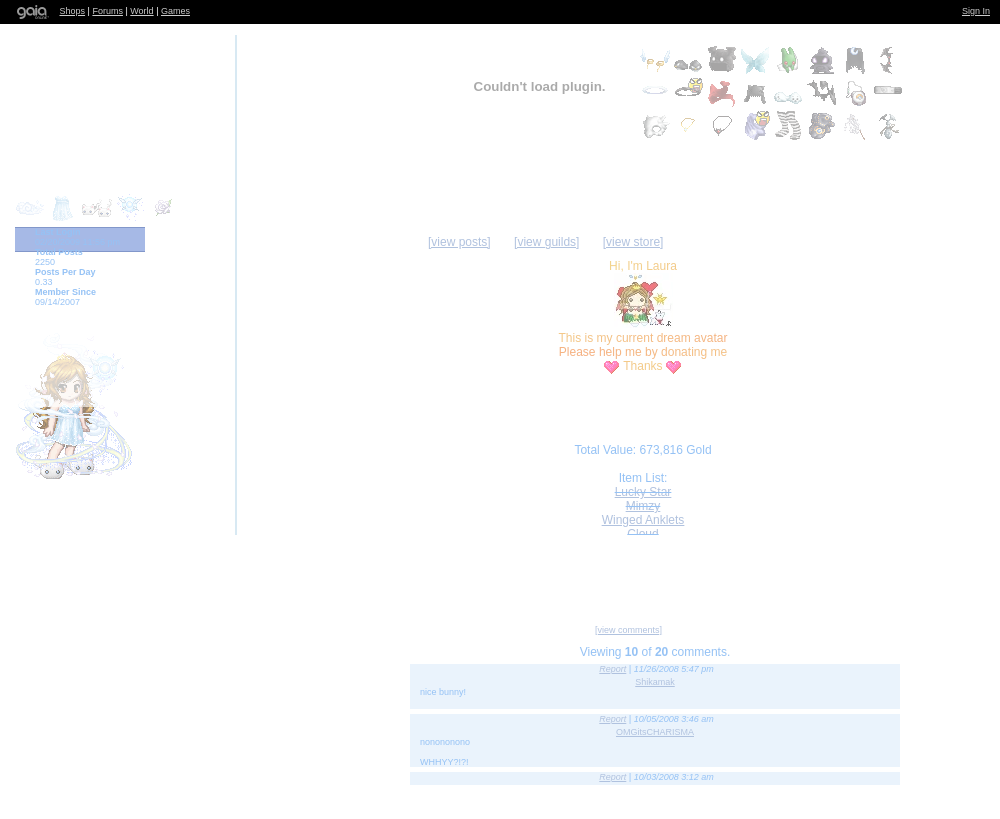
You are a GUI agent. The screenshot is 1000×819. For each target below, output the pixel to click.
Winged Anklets (643, 520)
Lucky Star (643, 492)
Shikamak (655, 682)
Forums (107, 11)
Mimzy (643, 506)
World (141, 11)
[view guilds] (546, 242)
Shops (73, 11)
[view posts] (459, 242)
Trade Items (815, 572)
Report (612, 669)
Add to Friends (426, 572)
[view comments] (628, 630)
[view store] (633, 242)
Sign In (976, 11)
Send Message (606, 572)
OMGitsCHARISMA (655, 732)
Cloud (642, 534)
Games (175, 11)
